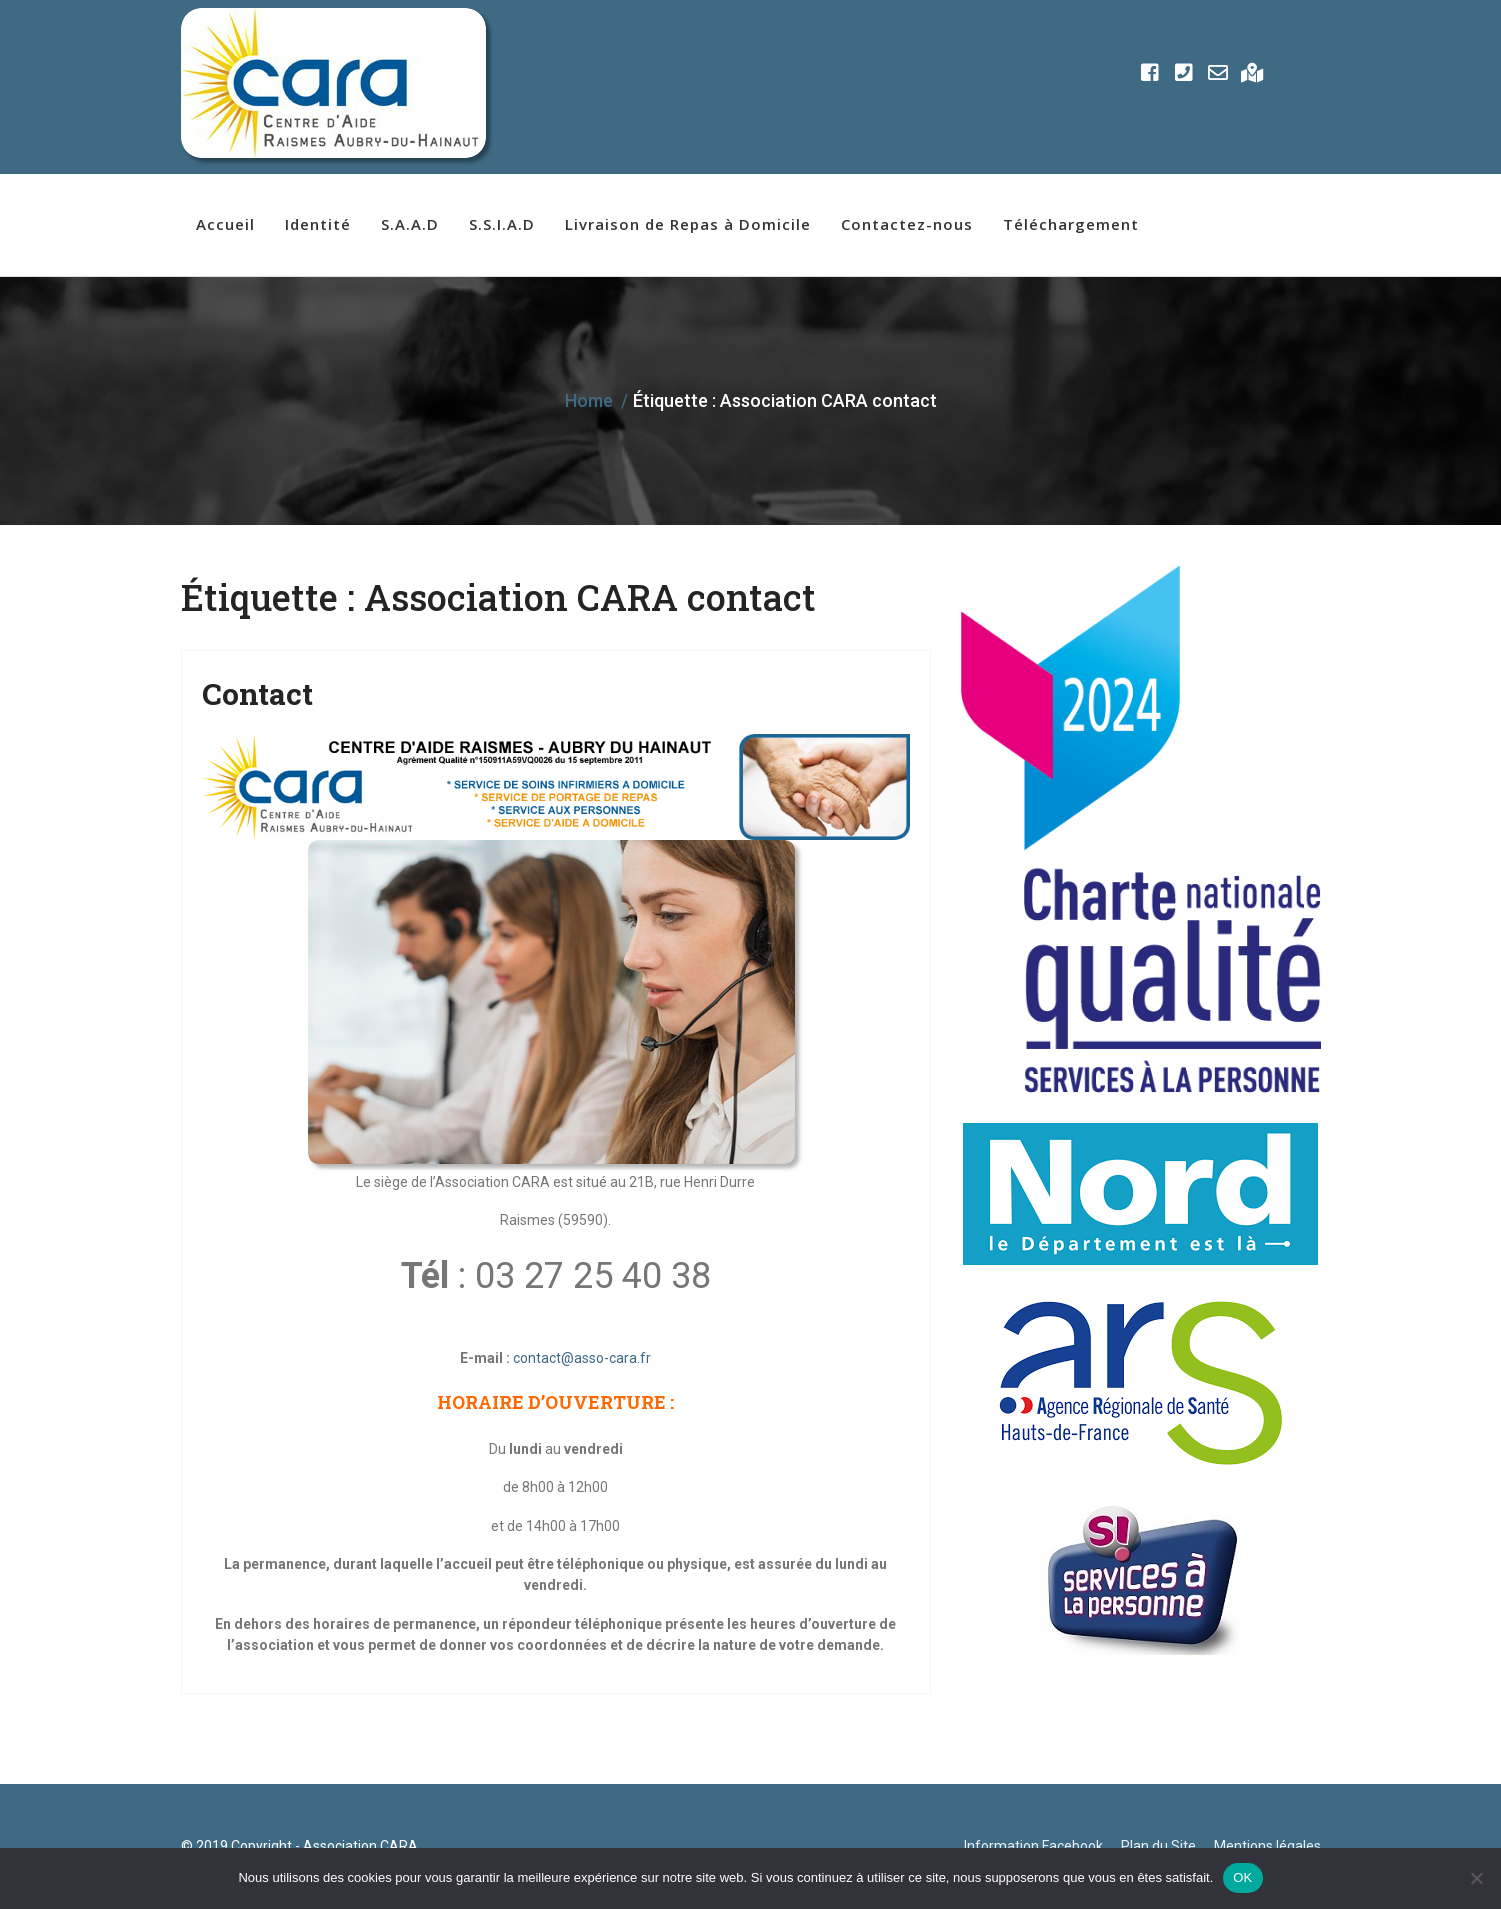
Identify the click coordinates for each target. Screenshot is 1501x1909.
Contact (257, 693)
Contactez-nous (907, 224)
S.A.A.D (410, 224)
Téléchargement (1071, 224)
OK (1242, 1877)
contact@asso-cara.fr (582, 1358)
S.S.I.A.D (502, 224)
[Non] (1476, 1878)
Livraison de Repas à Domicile (688, 224)
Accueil (225, 224)
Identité (318, 224)
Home (589, 400)
